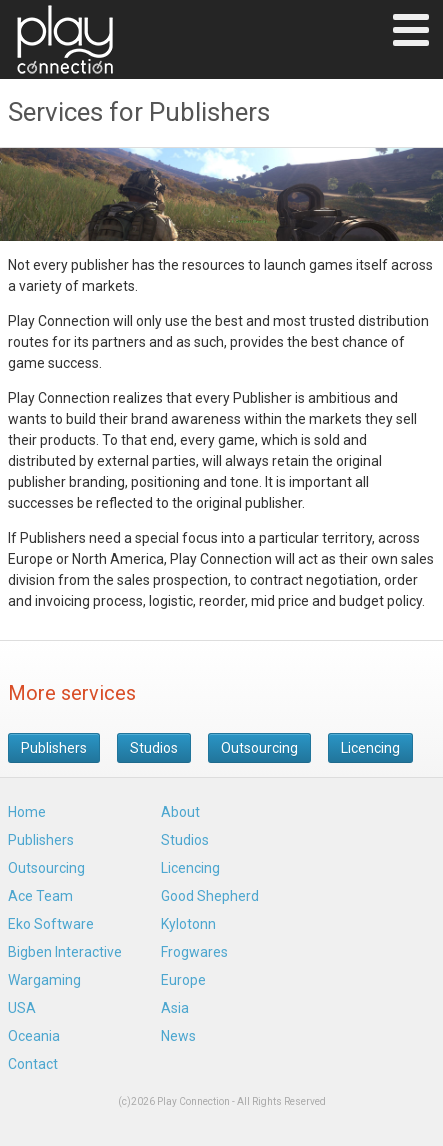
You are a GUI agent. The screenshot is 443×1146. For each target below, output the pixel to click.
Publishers (54, 748)
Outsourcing (259, 748)
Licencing (370, 748)
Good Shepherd (210, 896)
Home (27, 812)
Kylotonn (188, 924)
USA (22, 1008)
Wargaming (44, 980)
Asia (175, 1008)
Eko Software (51, 924)
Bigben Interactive (65, 952)
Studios (154, 748)
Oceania (34, 1036)
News (178, 1036)
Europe (183, 980)
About (180, 812)
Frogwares (194, 952)
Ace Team (40, 896)
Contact (33, 1064)
